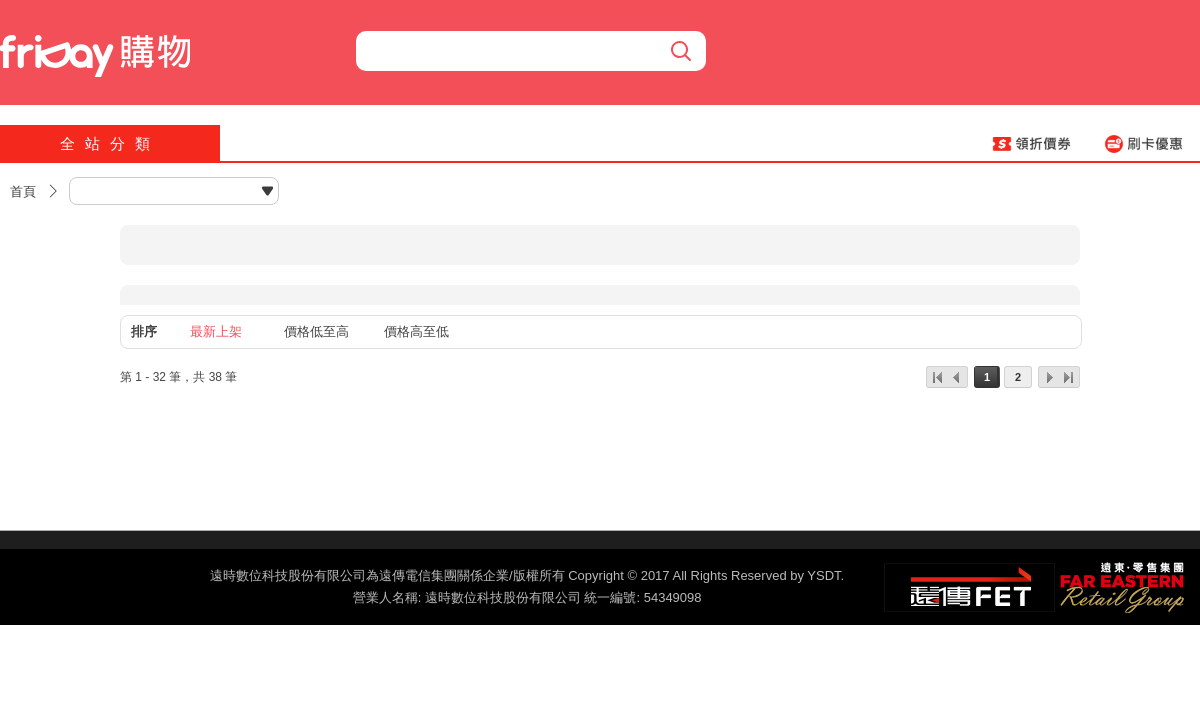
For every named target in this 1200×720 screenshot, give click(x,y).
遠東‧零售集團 (1120, 585)
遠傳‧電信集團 (969, 587)
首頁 (23, 191)
